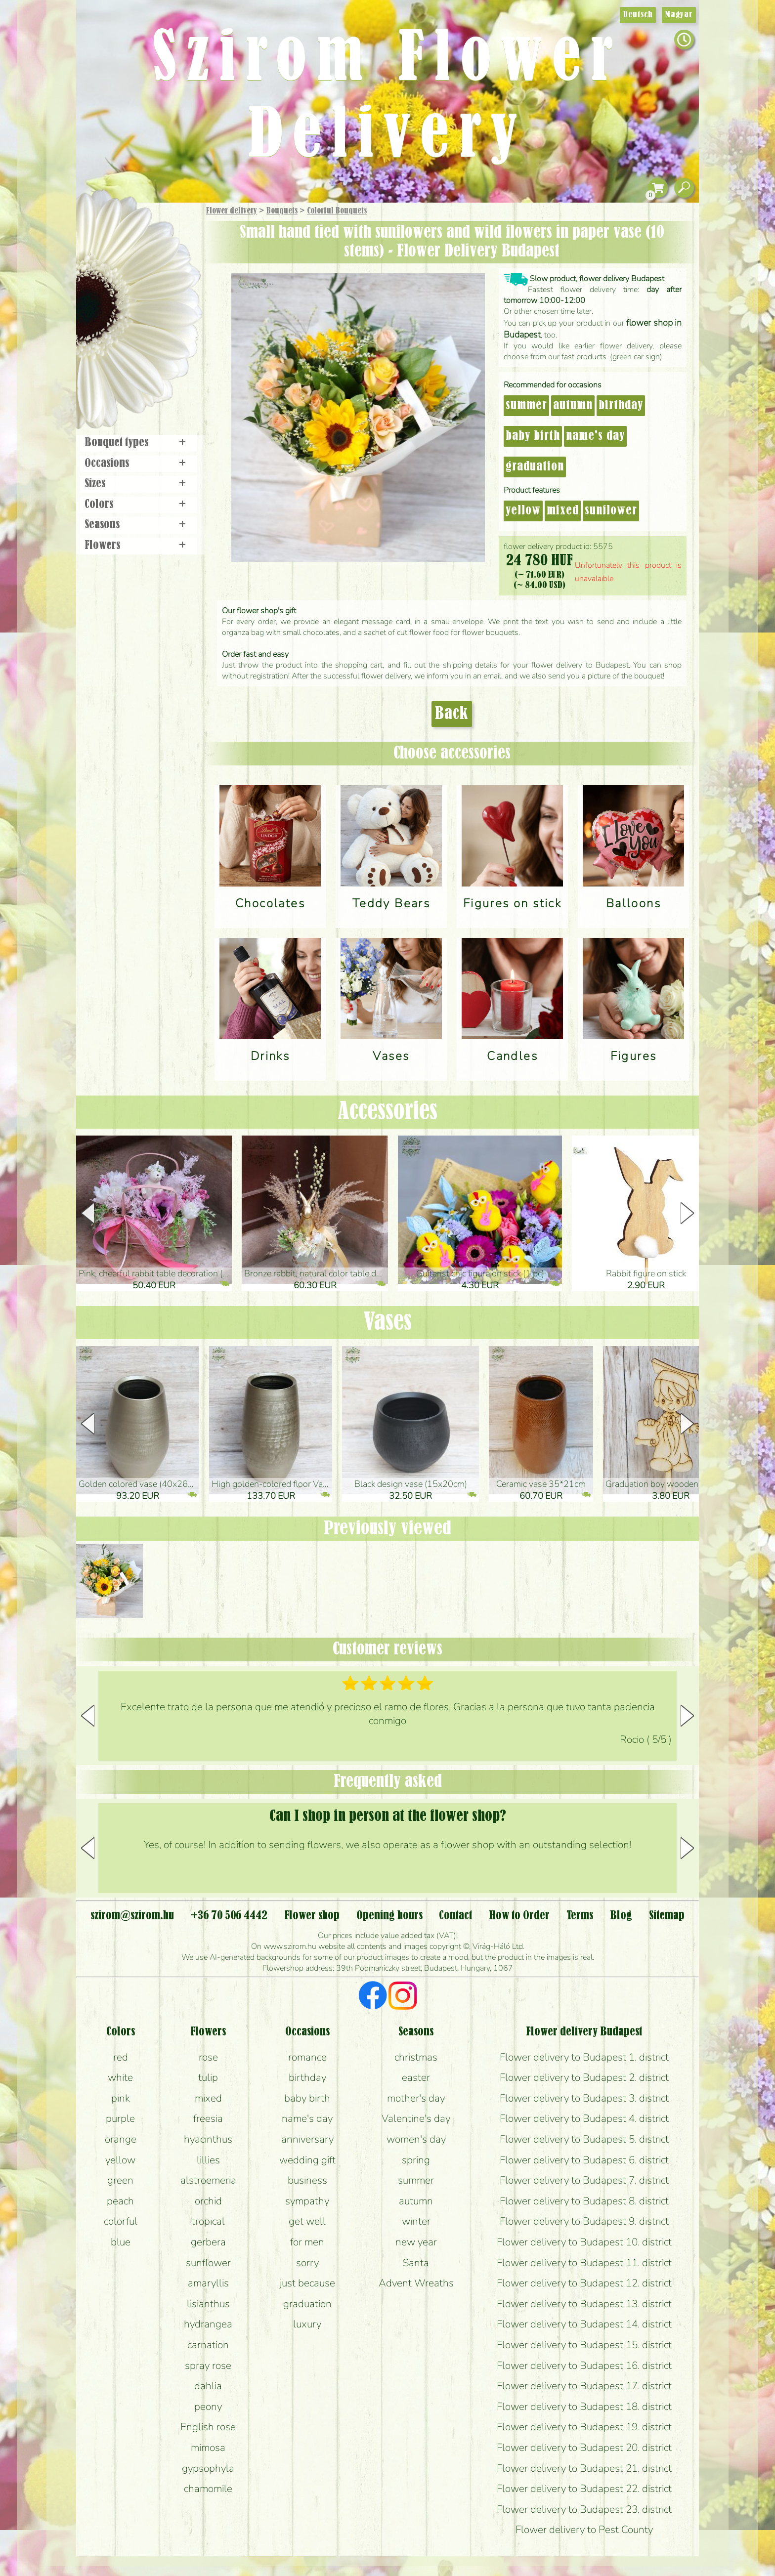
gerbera (208, 2242)
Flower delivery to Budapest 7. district (584, 2180)
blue (120, 2242)
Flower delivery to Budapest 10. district (584, 2242)
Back (452, 714)
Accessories (387, 1112)
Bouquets (282, 211)
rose (208, 2057)
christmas (415, 2057)
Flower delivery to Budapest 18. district (584, 2406)
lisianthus (208, 2304)
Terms (579, 1915)
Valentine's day (416, 2118)
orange (120, 2139)
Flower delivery (231, 211)
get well (307, 2221)
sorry (307, 2263)
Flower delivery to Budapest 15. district (584, 2345)
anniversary (307, 2139)
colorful (120, 2221)
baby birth (533, 436)
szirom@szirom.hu (132, 1915)
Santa (416, 2263)
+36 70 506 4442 (229, 1915)
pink (120, 2098)
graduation (535, 467)
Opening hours (389, 1915)
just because (307, 2283)
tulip (208, 2077)
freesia (208, 2118)
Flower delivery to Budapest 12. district (584, 2283)
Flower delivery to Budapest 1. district (584, 2057)
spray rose (208, 2365)
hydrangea (208, 2324)
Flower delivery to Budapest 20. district (584, 2447)
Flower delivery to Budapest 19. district (584, 2427)
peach (120, 2201)
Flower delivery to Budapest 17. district (584, 2386)
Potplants (164, 283)
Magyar (678, 15)
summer (526, 406)
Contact (455, 1915)
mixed (563, 511)
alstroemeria (208, 2180)
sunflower (611, 511)
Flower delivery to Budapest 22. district (584, 2488)
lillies (208, 2160)
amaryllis (208, 2283)
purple (120, 2118)
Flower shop (140, 372)
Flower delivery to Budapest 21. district (584, 2468)
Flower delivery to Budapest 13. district (584, 2304)
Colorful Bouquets (337, 211)
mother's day (416, 2098)
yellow (523, 511)
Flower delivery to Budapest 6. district (584, 2160)
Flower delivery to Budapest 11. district (584, 2263)
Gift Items (126, 234)
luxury (307, 2324)
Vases (387, 1322)
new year (416, 2242)
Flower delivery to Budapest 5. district (584, 2139)
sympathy (307, 2201)
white (120, 2077)
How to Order (519, 1915)
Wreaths (152, 339)
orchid (208, 2201)
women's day (416, 2139)
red (120, 2057)
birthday (621, 406)
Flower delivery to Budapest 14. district (584, 2324)
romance (307, 2057)
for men (307, 2242)
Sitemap (667, 1915)
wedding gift (307, 2160)
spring (416, 2160)
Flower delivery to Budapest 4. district (584, 2118)
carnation (208, 2345)
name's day (595, 436)
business (307, 2180)
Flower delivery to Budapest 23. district (584, 2509)
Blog (621, 1915)
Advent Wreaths (416, 2283)
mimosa (208, 2447)
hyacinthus (208, 2139)
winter (416, 2221)
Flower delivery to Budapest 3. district (584, 2098)
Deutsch (637, 15)
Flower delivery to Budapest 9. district (584, 2221)
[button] (687, 1213)
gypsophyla (208, 2468)
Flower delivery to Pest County (584, 2529)
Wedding (166, 312)
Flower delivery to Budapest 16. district (584, 2365)
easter (416, 2077)
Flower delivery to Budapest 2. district (584, 2077)
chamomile (208, 2488)
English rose (208, 2427)
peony (208, 2406)
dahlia (208, 2386)
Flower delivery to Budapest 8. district (584, 2201)
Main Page (106, 222)
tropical (208, 2221)
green (120, 2180)
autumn (573, 406)
